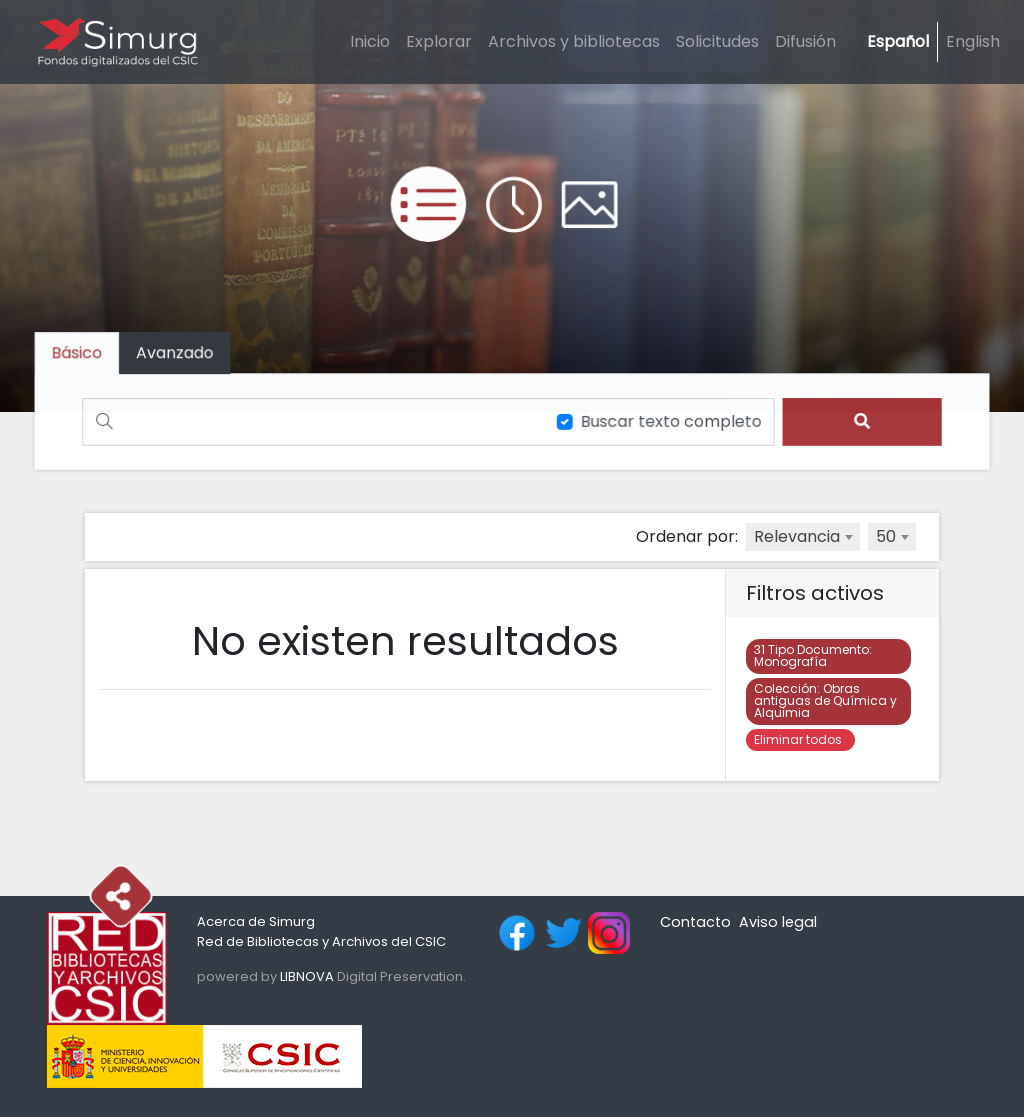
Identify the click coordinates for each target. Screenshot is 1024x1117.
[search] (858, 421)
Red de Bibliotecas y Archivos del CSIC (321, 941)
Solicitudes (717, 41)
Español (898, 41)
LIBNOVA (307, 976)
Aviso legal (778, 922)
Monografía (813, 655)
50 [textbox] (886, 536)
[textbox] (803, 537)
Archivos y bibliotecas (574, 41)
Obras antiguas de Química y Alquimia (825, 700)
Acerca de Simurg (256, 921)
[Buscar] (310, 421)
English (973, 41)
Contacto (695, 922)
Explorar (439, 41)
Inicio (370, 41)
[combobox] (803, 537)
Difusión (805, 41)
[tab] (178, 353)
